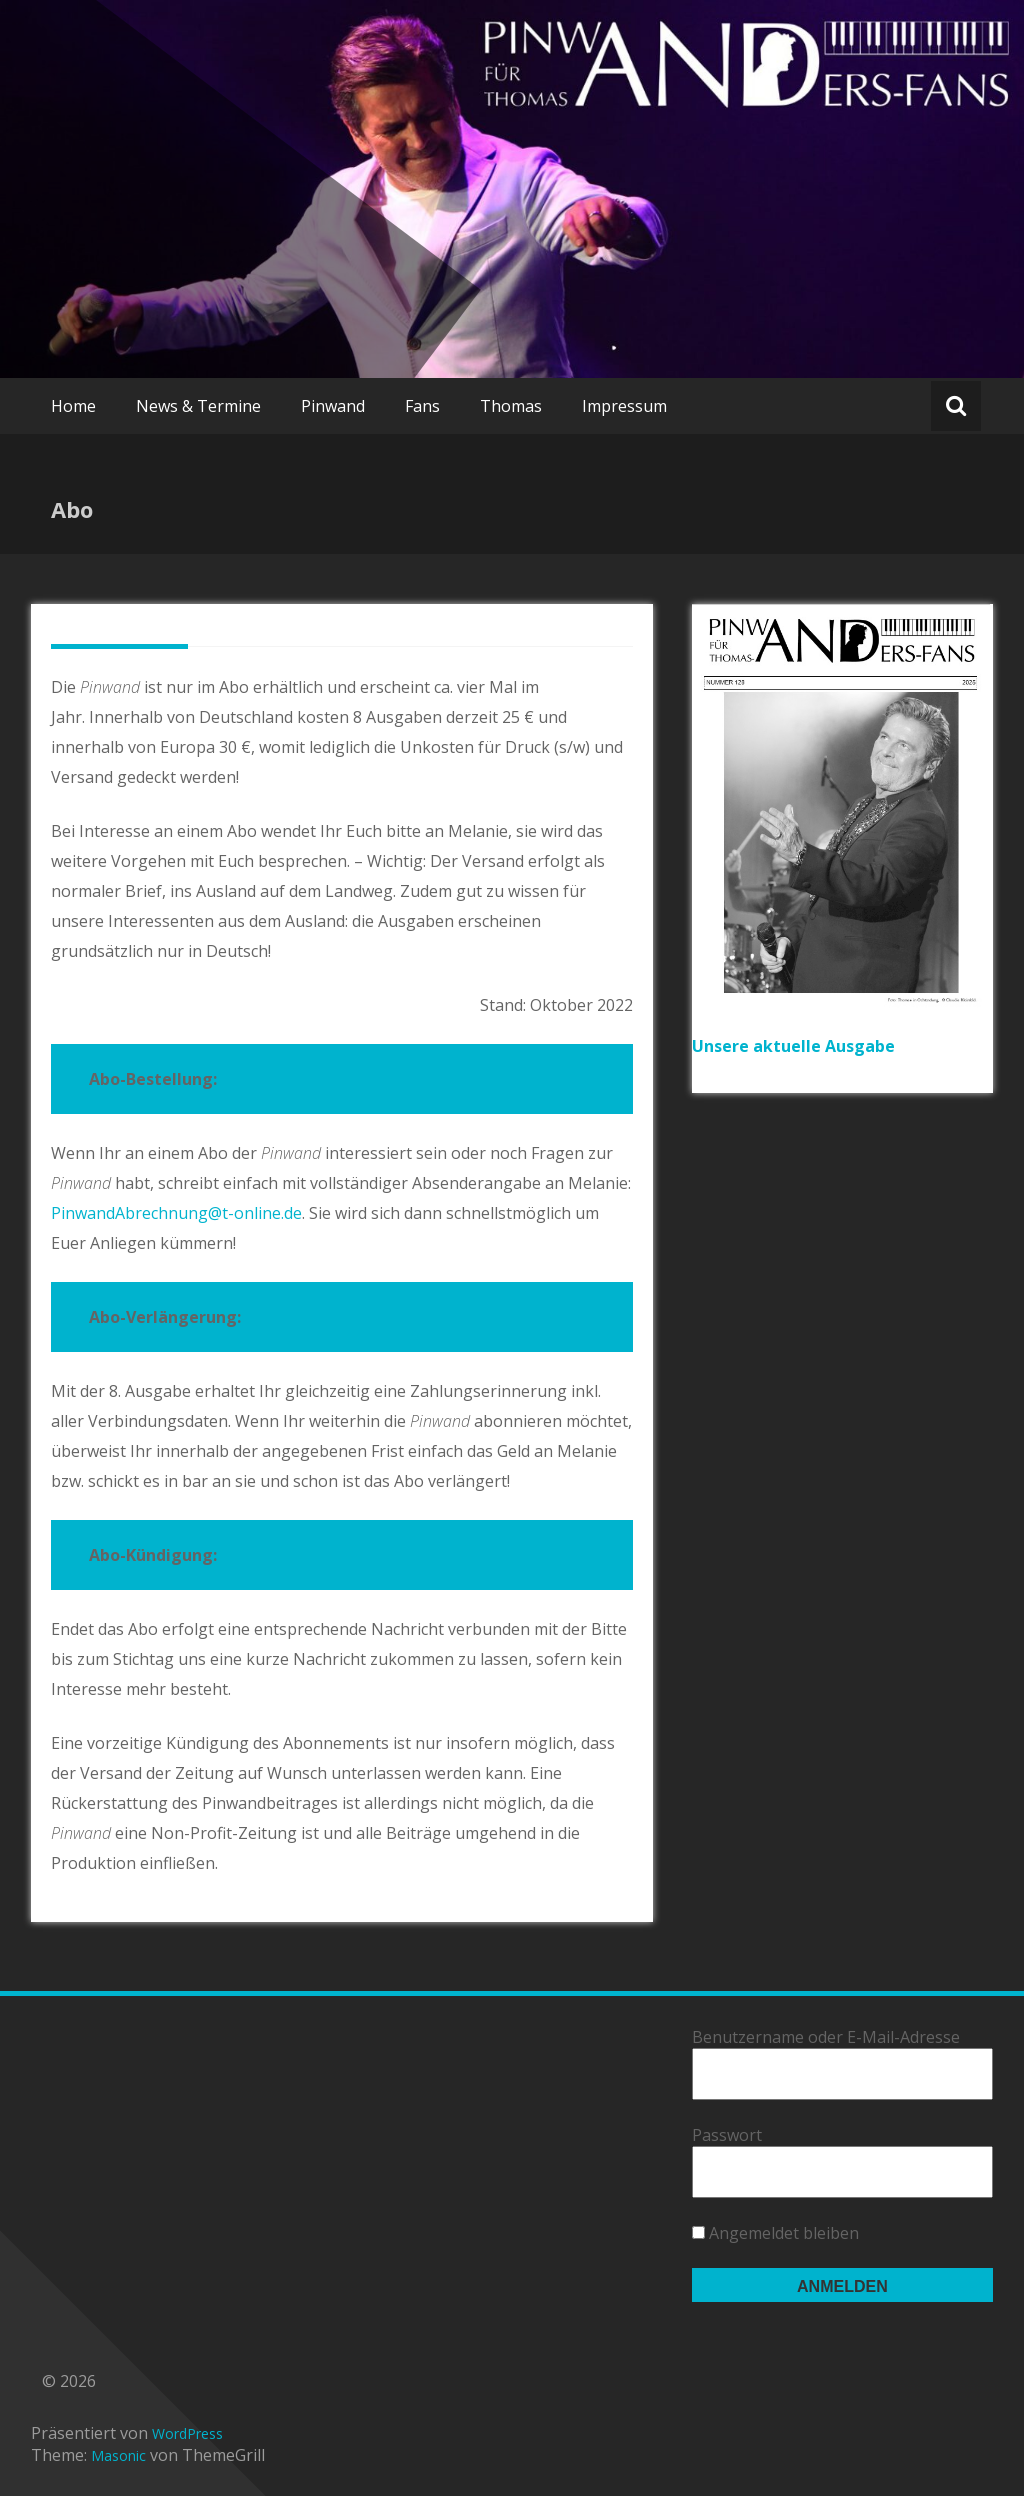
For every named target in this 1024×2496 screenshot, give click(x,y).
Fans (422, 406)
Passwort (727, 2135)
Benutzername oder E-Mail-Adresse (826, 2037)
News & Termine (198, 406)
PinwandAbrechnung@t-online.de (176, 1213)
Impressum (624, 406)
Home (73, 406)
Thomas (511, 406)
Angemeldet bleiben (775, 2233)
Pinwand (333, 406)
